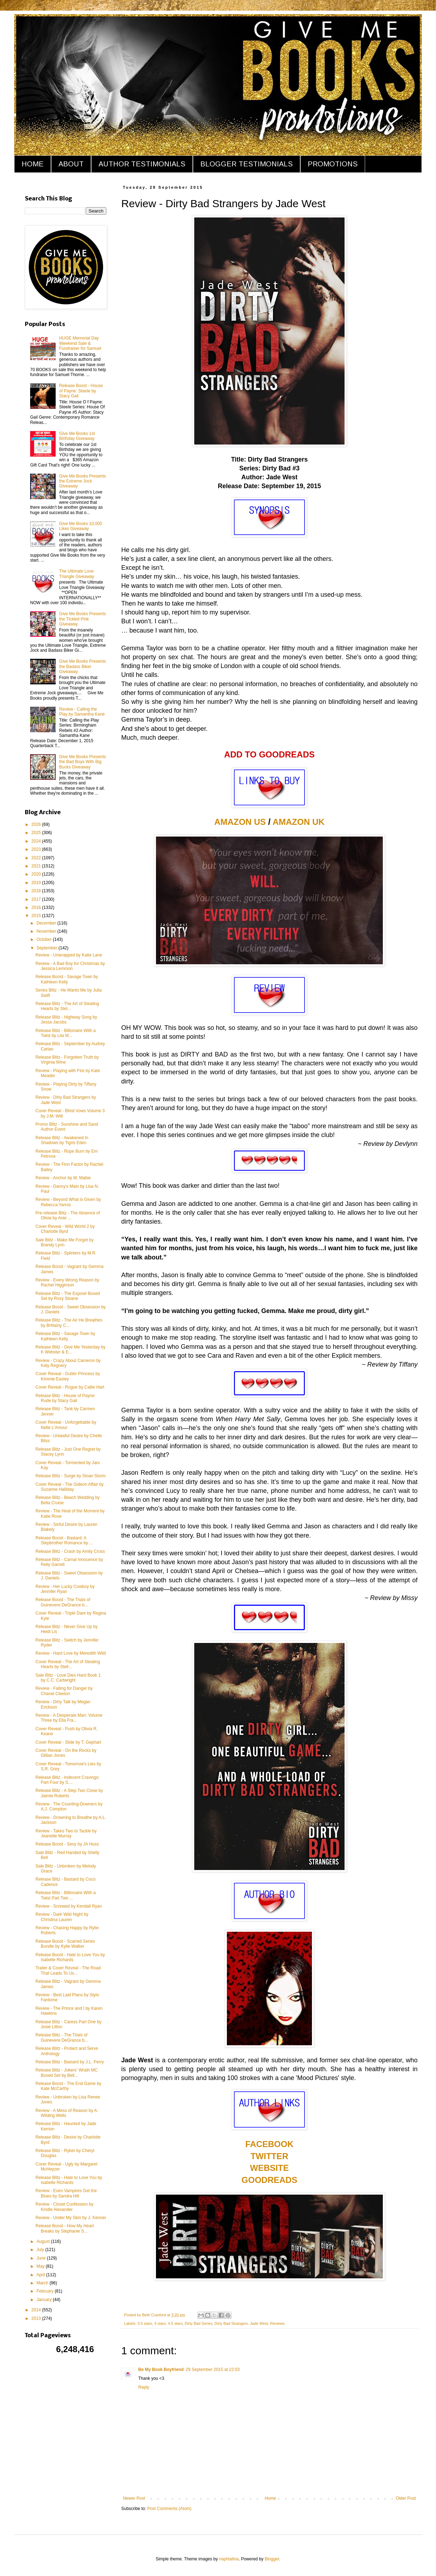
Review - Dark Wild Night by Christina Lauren (61, 1917)
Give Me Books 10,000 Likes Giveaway (80, 526)
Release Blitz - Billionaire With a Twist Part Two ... (65, 1895)
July (41, 2249)
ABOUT (71, 164)
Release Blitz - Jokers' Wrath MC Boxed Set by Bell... (66, 2073)
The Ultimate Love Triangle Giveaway (76, 574)
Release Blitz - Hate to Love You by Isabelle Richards (68, 2180)
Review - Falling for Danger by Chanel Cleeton (64, 1691)
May (41, 2266)
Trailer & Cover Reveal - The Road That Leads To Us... (68, 1970)
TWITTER (270, 2156)
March (43, 2282)
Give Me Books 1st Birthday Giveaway (77, 436)
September (47, 947)
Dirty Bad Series (198, 2323)
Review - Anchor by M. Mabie (63, 1177)
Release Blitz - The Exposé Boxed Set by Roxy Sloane (67, 1296)
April (41, 2274)
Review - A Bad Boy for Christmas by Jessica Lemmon (70, 966)
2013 (37, 2318)
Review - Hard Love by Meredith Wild (70, 1653)
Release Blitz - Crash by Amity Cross (70, 1551)
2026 (37, 824)
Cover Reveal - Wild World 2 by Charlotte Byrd (65, 1229)
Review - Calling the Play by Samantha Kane (82, 712)
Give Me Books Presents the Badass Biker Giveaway (82, 666)
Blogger (272, 2558)
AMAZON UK (299, 822)
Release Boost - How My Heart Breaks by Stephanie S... (64, 2228)
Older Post (406, 2498)
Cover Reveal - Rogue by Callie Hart (69, 1387)
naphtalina (229, 2558)
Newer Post (134, 2498)
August (44, 2241)
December (47, 923)
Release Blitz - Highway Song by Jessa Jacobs (66, 1020)
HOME (33, 164)
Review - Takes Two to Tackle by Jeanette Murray (66, 1833)
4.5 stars (175, 2323)
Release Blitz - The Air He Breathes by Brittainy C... (68, 1323)
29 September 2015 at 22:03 (213, 2369)
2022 (37, 857)
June (42, 2258)
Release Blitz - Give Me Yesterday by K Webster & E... (70, 1350)
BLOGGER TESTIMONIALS (246, 164)
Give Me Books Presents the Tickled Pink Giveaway (82, 619)
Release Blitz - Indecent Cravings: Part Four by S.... (67, 1780)
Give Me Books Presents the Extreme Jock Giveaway (82, 481)
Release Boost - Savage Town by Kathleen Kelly (66, 979)
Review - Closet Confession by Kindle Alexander (64, 2207)
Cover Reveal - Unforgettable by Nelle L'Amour (65, 1425)
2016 (37, 907)
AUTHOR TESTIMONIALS (142, 164)
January (45, 2299)
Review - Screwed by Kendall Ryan (68, 1906)
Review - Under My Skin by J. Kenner (70, 2217)
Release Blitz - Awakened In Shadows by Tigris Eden (61, 1140)
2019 (37, 882)
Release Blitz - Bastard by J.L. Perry (69, 2061)
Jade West (259, 2323)
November (47, 931)
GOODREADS (269, 2180)
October (45, 939)
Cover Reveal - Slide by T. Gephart (68, 1742)
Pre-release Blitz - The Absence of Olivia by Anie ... (67, 1215)
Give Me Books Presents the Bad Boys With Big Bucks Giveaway (82, 762)
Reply (143, 2387)
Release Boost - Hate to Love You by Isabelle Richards (70, 1957)
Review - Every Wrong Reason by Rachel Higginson (67, 1282)
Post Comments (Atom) (169, 2508)
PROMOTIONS (333, 164)
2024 (37, 841)
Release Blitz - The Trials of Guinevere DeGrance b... (61, 2037)
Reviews (277, 2323)
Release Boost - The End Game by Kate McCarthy (68, 2086)
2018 (37, 890)
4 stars (160, 2323)
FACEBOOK (269, 2144)
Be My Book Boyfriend (161, 2369)
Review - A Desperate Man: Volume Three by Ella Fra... (68, 1718)
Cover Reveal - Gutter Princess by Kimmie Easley (67, 1376)
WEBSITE (269, 2168)
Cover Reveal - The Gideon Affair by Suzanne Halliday (69, 1487)
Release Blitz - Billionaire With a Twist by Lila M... (65, 1033)
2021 (37, 866)
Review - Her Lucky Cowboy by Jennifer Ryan (65, 1589)
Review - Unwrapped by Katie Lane (68, 955)
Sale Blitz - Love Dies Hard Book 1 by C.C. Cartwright (68, 1678)
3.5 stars (145, 2323)
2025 (37, 832)
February (46, 2291)
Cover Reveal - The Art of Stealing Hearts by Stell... (67, 1664)
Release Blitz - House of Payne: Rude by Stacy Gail (65, 1398)
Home (270, 2498)
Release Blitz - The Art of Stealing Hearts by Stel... (67, 1006)
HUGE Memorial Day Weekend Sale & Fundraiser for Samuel (80, 343)
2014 (37, 2309)
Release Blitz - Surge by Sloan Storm (70, 1475)
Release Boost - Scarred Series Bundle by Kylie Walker (65, 1944)
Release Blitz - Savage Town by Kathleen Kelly (65, 1336)
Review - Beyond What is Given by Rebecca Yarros (68, 1202)
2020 (37, 874)
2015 (37, 915)
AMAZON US (239, 822)
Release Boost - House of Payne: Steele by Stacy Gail (81, 390)
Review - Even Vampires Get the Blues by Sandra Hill (66, 2193)
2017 (37, 899)
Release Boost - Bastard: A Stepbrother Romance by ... (64, 1540)
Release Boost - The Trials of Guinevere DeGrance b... (62, 1602)
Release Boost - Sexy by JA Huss (67, 1844)
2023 (37, 849)
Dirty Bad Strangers (231, 2323)
